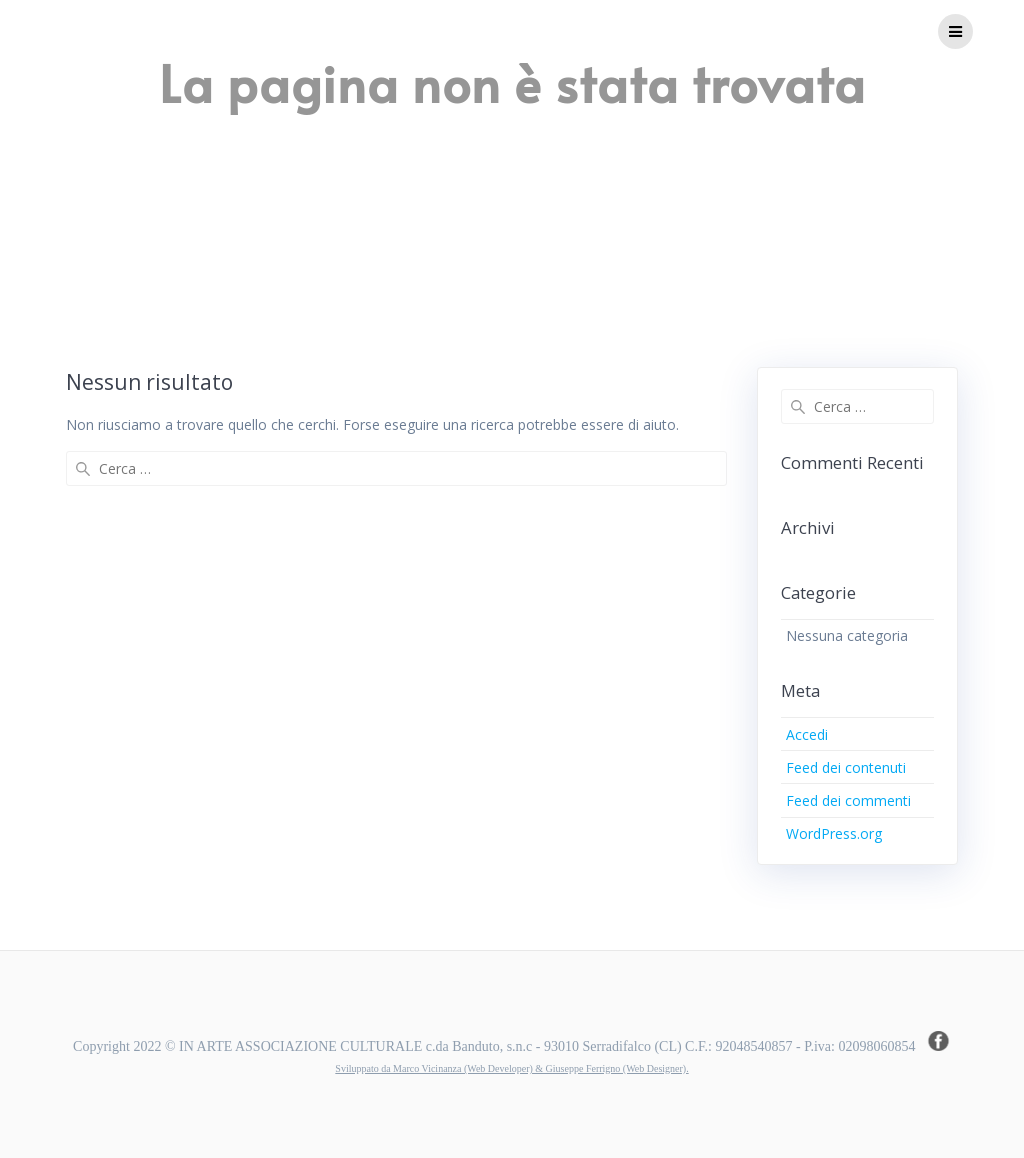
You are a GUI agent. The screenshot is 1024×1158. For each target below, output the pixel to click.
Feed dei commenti (848, 800)
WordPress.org (834, 833)
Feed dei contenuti (846, 767)
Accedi (807, 734)
